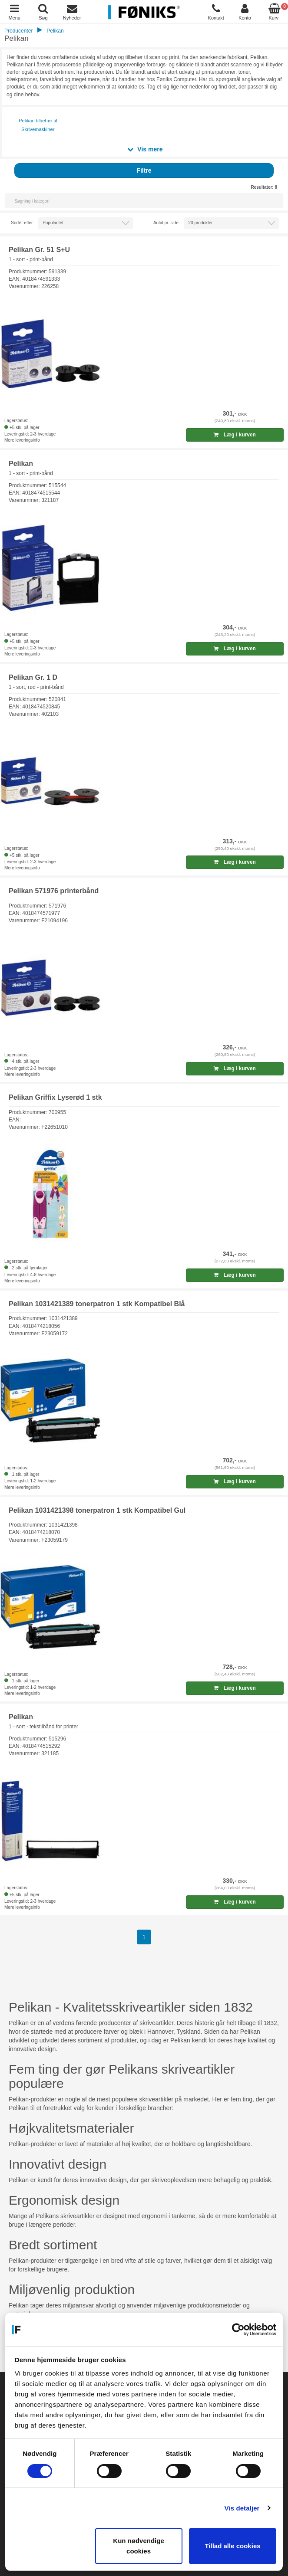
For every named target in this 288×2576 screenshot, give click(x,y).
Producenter (18, 31)
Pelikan (54, 31)
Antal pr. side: (166, 222)
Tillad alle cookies (232, 2546)
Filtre (143, 170)
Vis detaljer (242, 2508)
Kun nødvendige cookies (138, 2546)
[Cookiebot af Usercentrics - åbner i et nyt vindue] (238, 2329)
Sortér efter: (22, 222)
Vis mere (144, 149)
